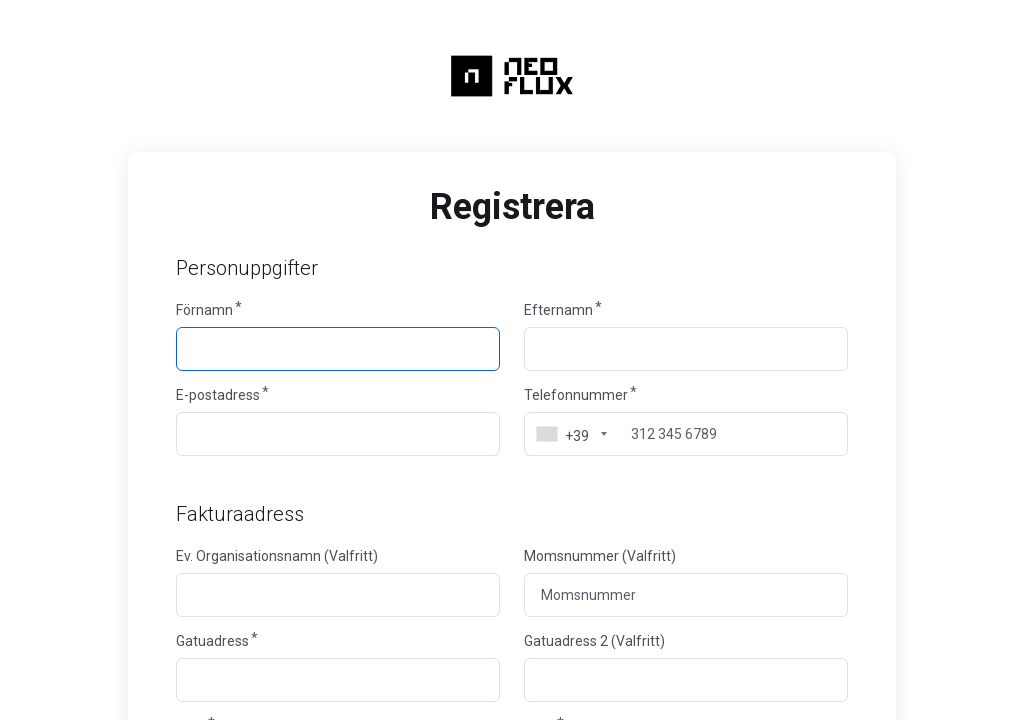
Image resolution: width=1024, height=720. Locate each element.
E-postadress (218, 395)
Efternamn (558, 310)
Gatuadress (212, 641)
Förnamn (204, 310)
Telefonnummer (576, 395)
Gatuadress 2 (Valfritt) (594, 641)
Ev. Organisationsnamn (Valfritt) (277, 556)
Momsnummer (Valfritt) (600, 556)
